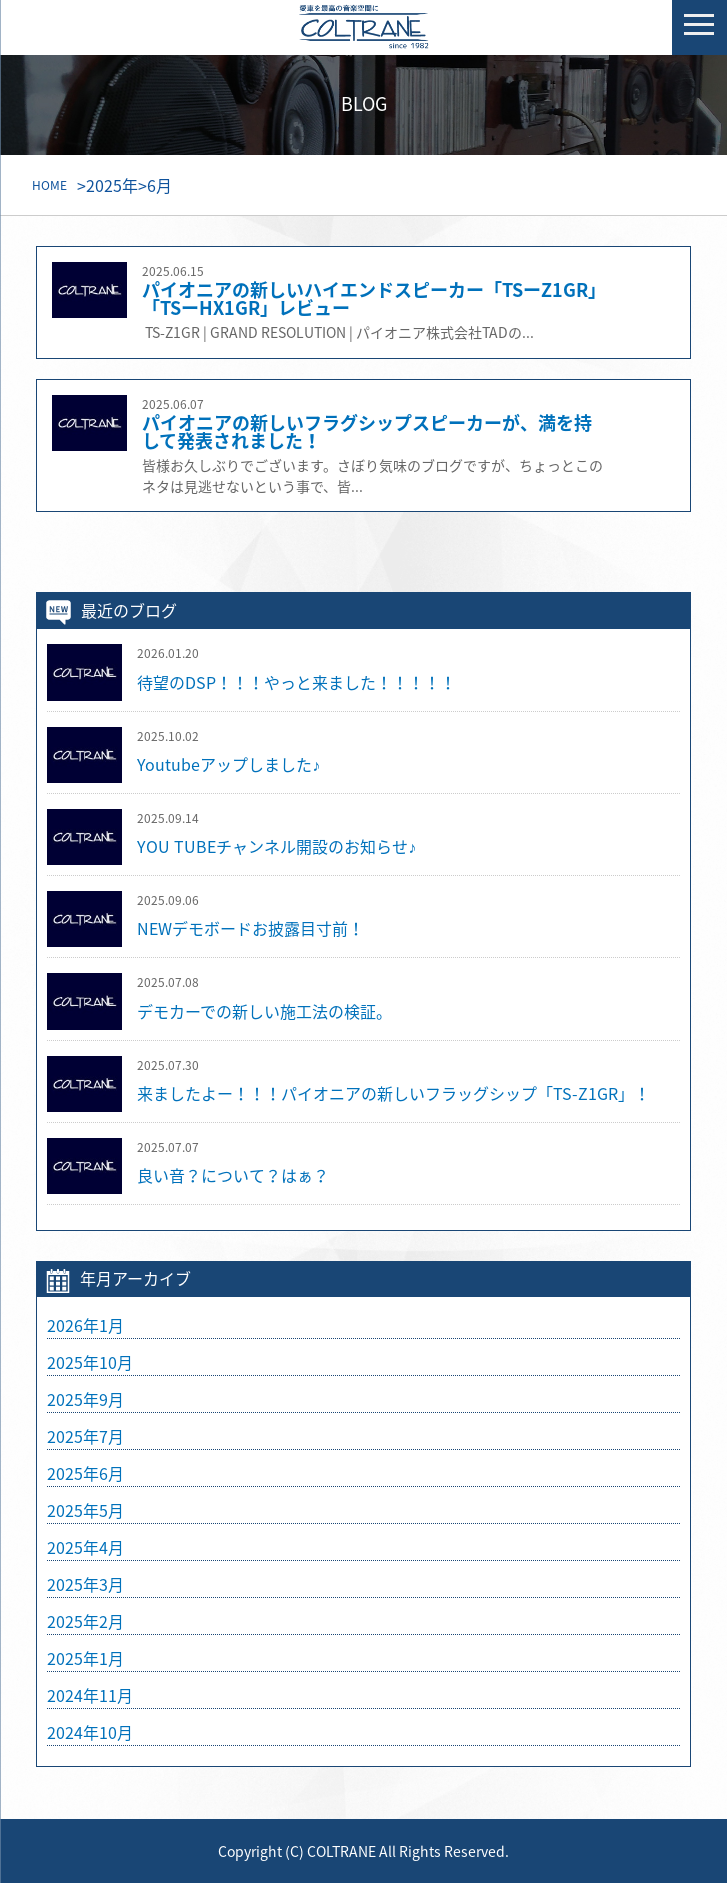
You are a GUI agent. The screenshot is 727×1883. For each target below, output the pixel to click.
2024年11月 (90, 1695)
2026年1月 (85, 1325)
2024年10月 (90, 1732)
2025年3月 (85, 1584)
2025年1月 (85, 1658)
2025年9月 (85, 1399)
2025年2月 (85, 1621)
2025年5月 (85, 1510)
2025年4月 (85, 1547)
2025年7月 (85, 1436)
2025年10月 (90, 1362)
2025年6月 (85, 1473)
